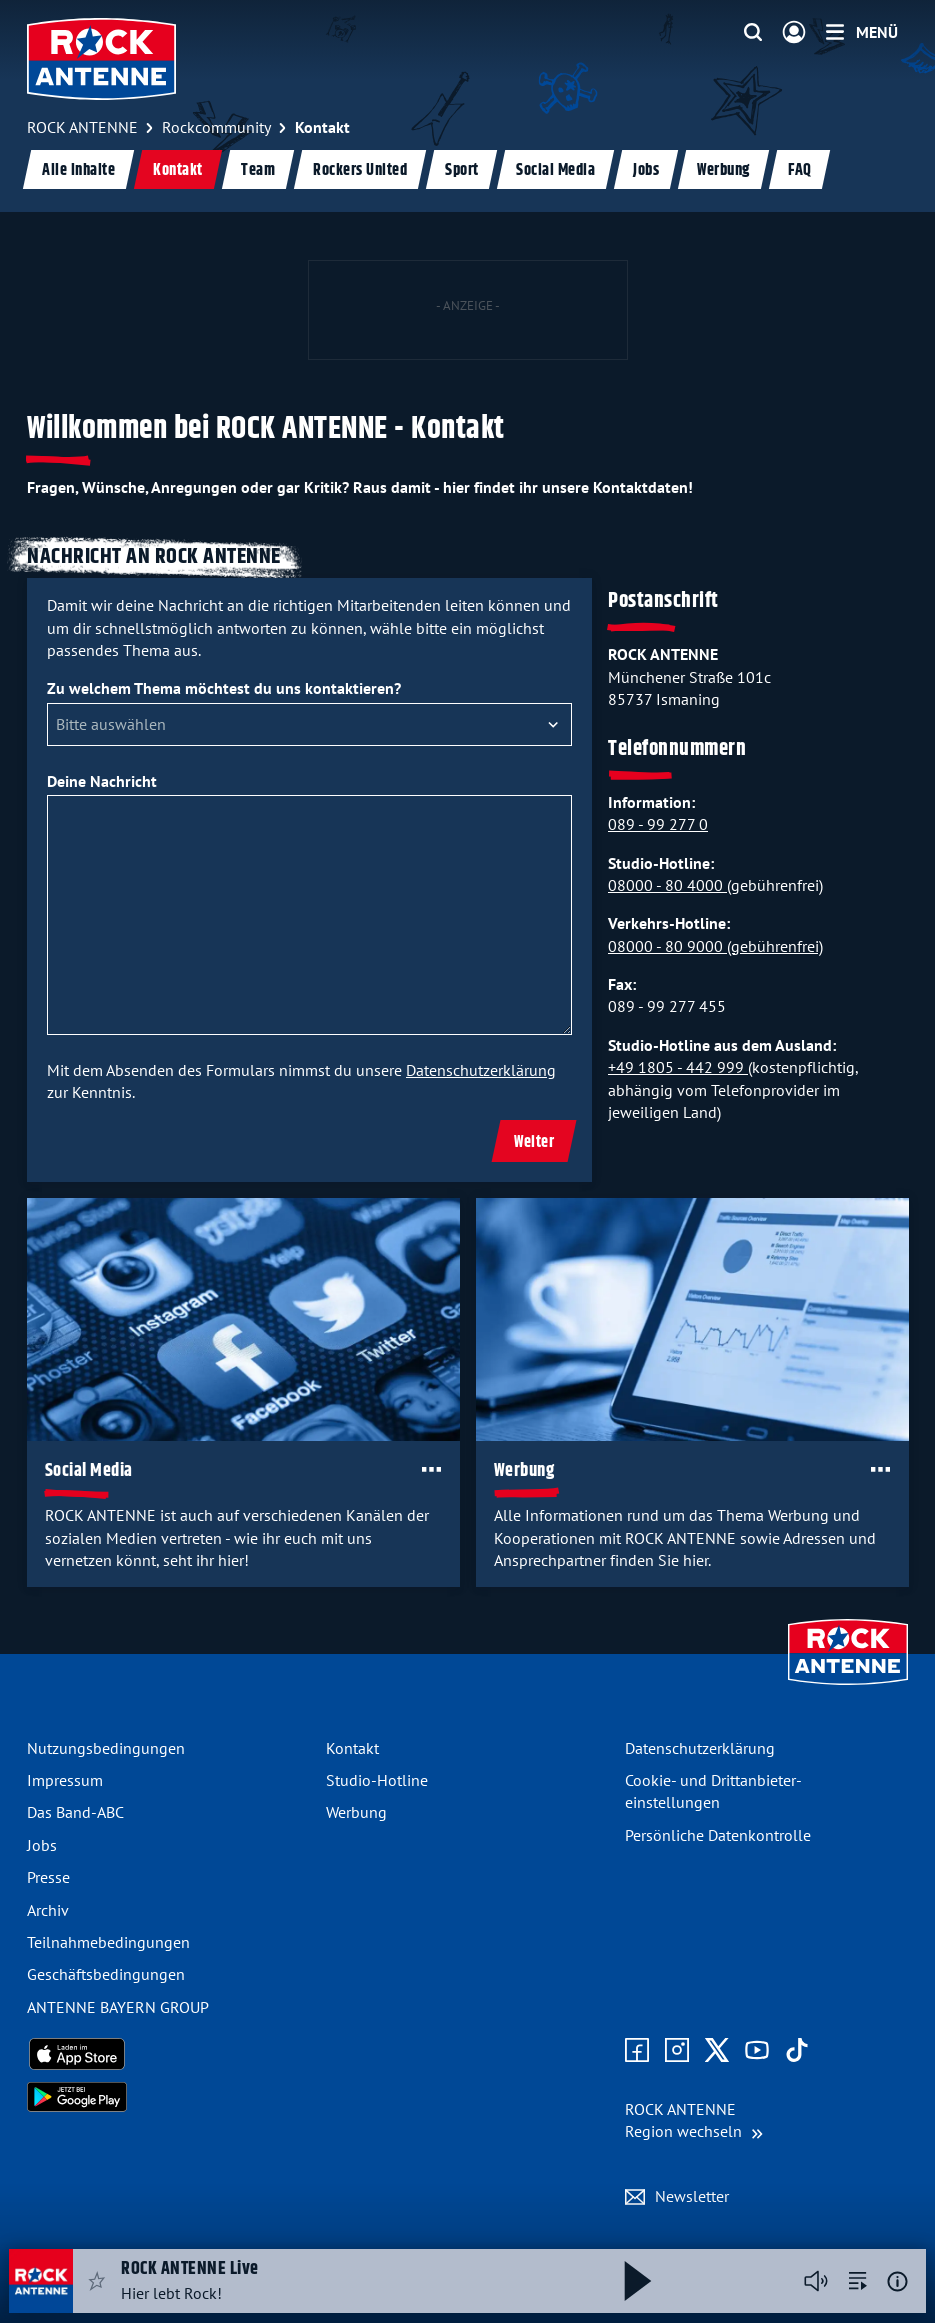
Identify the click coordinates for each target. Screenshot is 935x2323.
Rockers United (360, 170)
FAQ (800, 170)
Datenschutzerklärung (481, 1070)
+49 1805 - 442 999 (678, 1067)
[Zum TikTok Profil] (797, 2051)
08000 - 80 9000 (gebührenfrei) (715, 946)
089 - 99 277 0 (658, 824)
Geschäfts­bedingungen (106, 1974)
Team (258, 170)
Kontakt (178, 170)
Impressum (65, 1780)
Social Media (555, 170)
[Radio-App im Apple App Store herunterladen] (168, 2054)
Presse (48, 1877)
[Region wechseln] (694, 2120)
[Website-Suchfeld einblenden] (753, 33)
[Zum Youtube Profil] (757, 2051)
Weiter (534, 1142)
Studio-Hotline (377, 1780)
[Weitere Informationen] (897, 2281)
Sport (462, 170)
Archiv (48, 1910)
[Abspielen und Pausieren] (638, 2281)
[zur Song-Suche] (858, 2281)
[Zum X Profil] (717, 2051)
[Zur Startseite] (848, 1687)
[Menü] (862, 32)
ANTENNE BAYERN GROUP (118, 2007)
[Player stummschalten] (816, 2281)
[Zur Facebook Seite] (637, 2051)
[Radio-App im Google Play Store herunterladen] (168, 2097)
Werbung (723, 170)
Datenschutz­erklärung (700, 1748)
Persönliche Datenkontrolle (718, 1835)
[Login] (794, 33)
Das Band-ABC (75, 1812)
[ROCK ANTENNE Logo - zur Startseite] (101, 59)
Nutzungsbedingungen (106, 1748)
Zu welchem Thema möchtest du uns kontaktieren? (224, 688)
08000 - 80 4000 (667, 885)
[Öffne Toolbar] (431, 1469)
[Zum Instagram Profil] (677, 2051)
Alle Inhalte (78, 170)
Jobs (646, 170)
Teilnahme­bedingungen (108, 1942)
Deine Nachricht (102, 781)
